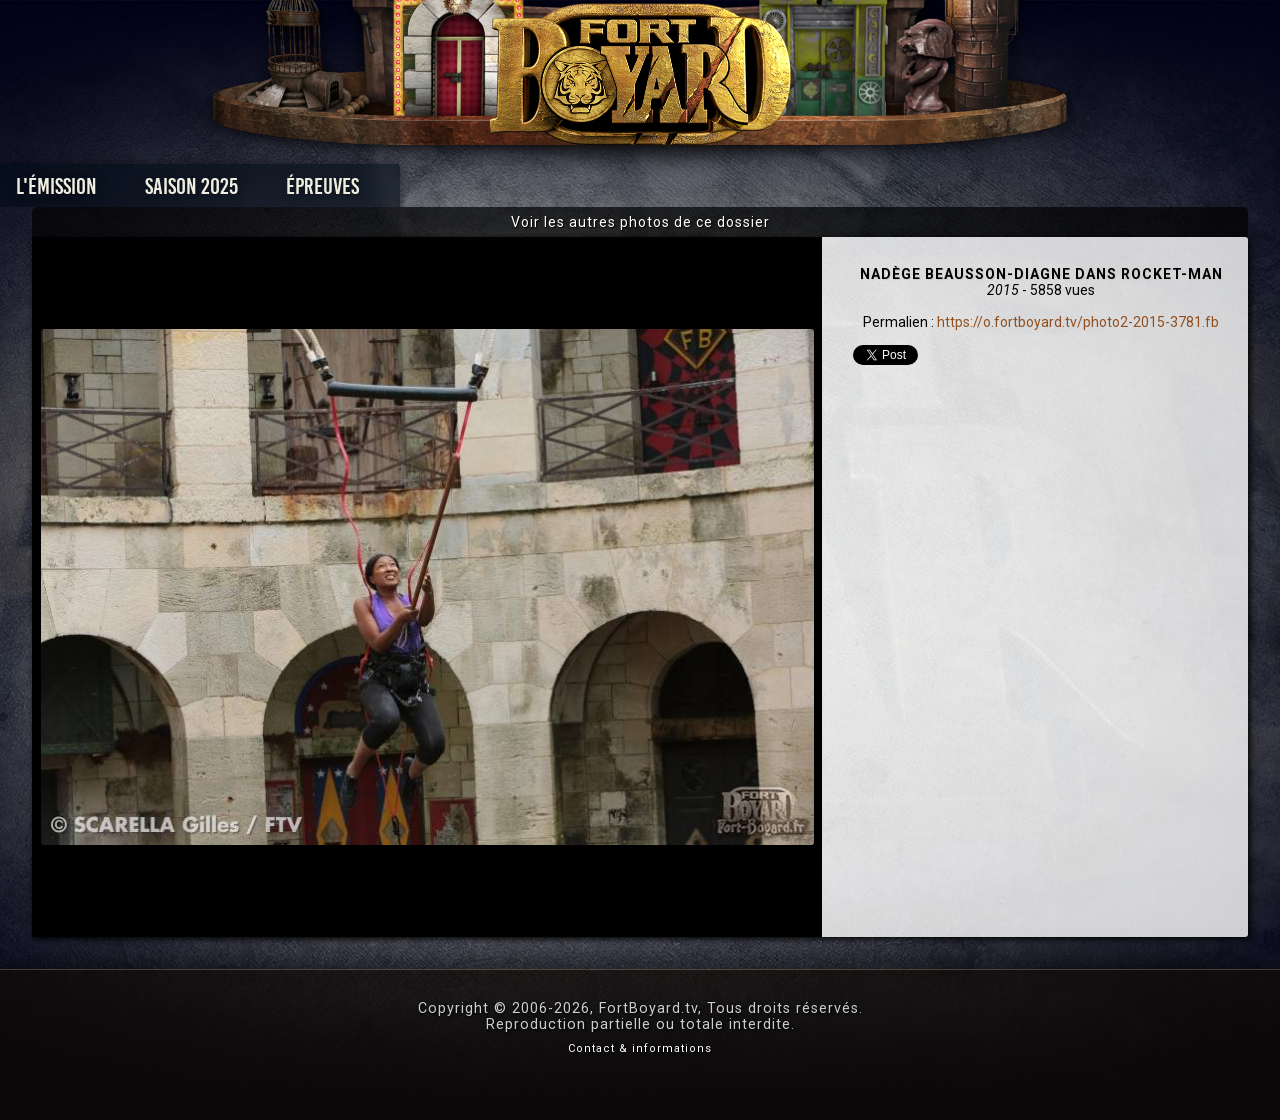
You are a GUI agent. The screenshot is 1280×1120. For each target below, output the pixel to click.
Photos (570, 191)
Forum (886, 191)
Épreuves (458, 191)
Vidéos (671, 191)
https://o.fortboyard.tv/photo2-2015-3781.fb (1078, 322)
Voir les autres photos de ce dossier (640, 222)
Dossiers (779, 191)
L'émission (192, 191)
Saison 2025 (327, 191)
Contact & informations (640, 1048)
